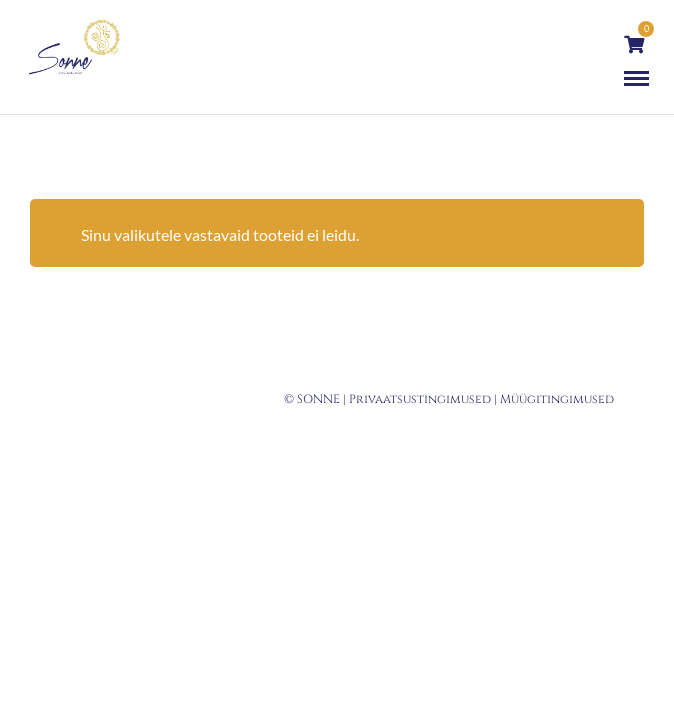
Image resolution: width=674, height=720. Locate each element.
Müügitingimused (557, 399)
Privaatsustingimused (420, 399)
